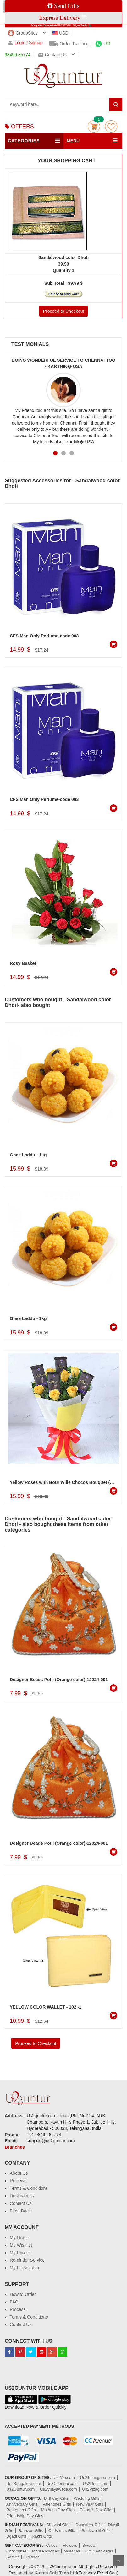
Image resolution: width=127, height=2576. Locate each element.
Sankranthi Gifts (96, 2530)
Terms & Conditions (29, 2188)
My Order (19, 2237)
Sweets (89, 2545)
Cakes (52, 2545)
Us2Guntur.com (20, 2489)
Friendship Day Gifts (24, 2516)
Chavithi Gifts (58, 2524)
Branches (15, 2147)
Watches (72, 2551)
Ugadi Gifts (16, 2536)
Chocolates (16, 2551)
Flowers (70, 2545)
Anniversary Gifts (21, 2504)
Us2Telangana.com (97, 2477)
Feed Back (20, 2210)
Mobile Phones (45, 2551)
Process (18, 2309)
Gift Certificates (99, 2551)
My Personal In (24, 2267)
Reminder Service (27, 2260)
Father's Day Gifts (96, 2510)
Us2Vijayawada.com (58, 2489)
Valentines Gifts (57, 2504)
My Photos (20, 2252)
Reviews (18, 2180)
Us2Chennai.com (62, 2483)
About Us (19, 2173)
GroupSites (23, 32)
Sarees (12, 2557)
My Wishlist (21, 2245)
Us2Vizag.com (95, 2489)
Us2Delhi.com (95, 2483)
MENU (73, 140)
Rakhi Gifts (42, 2536)
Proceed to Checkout (63, 311)
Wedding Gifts (86, 2498)
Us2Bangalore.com (23, 2483)
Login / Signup (25, 43)
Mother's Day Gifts (58, 2510)
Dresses (32, 2557)
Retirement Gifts (21, 2510)
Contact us (52, 54)
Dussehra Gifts (89, 2524)
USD (60, 32)
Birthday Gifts (56, 2498)
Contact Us (20, 2203)
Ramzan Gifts (30, 2530)
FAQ (14, 2301)
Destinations (22, 2195)
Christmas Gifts (62, 2530)
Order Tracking (69, 43)
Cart (94, 126)
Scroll (118, 2560)
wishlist (111, 126)
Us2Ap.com (64, 2477)
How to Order (23, 2294)
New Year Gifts (89, 2504)
